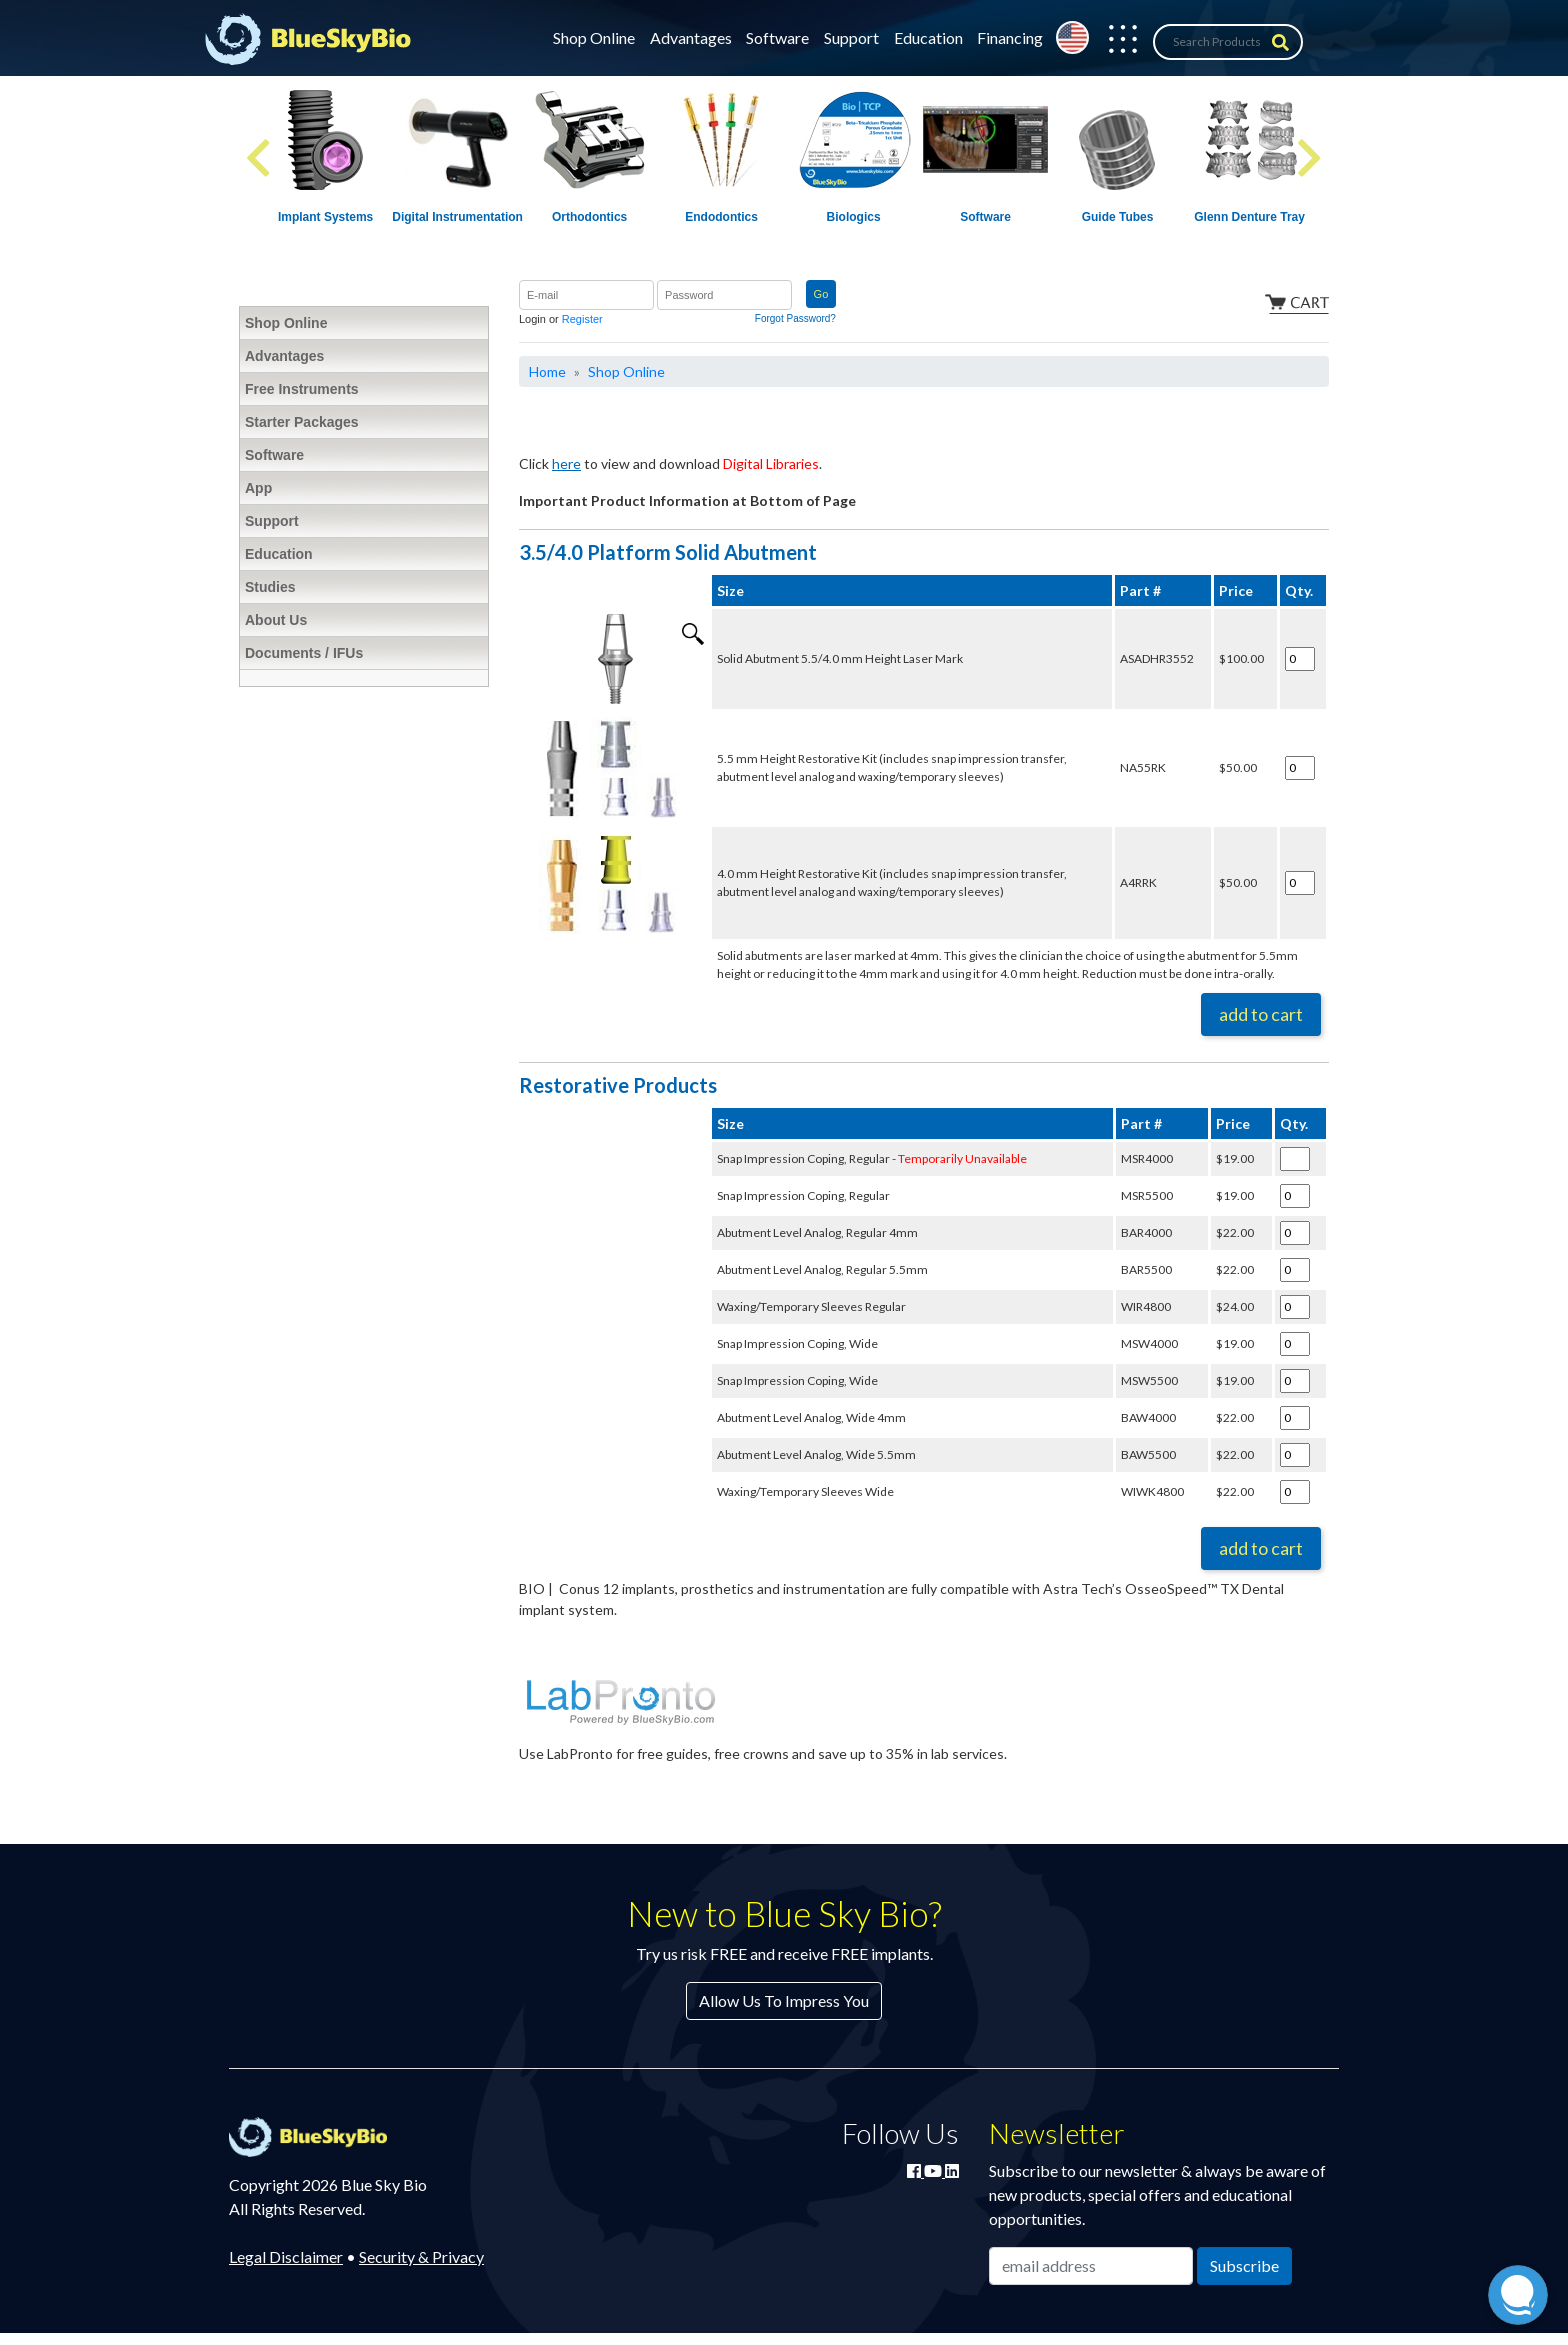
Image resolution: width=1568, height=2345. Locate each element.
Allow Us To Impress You (784, 2000)
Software (777, 37)
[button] (1113, 42)
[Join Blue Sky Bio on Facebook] (915, 2170)
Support (851, 37)
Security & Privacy (421, 2256)
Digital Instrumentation (457, 217)
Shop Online (594, 37)
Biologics (854, 217)
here (566, 463)
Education (928, 37)
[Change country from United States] (1072, 37)
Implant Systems (325, 217)
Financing (1010, 37)
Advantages (691, 37)
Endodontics (721, 217)
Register (582, 319)
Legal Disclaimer (286, 2256)
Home (547, 371)
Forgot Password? (795, 318)
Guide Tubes (1118, 217)
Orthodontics (589, 217)
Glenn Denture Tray (1249, 217)
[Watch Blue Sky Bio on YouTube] (934, 2170)
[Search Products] (1228, 42)
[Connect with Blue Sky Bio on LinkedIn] (952, 2170)
